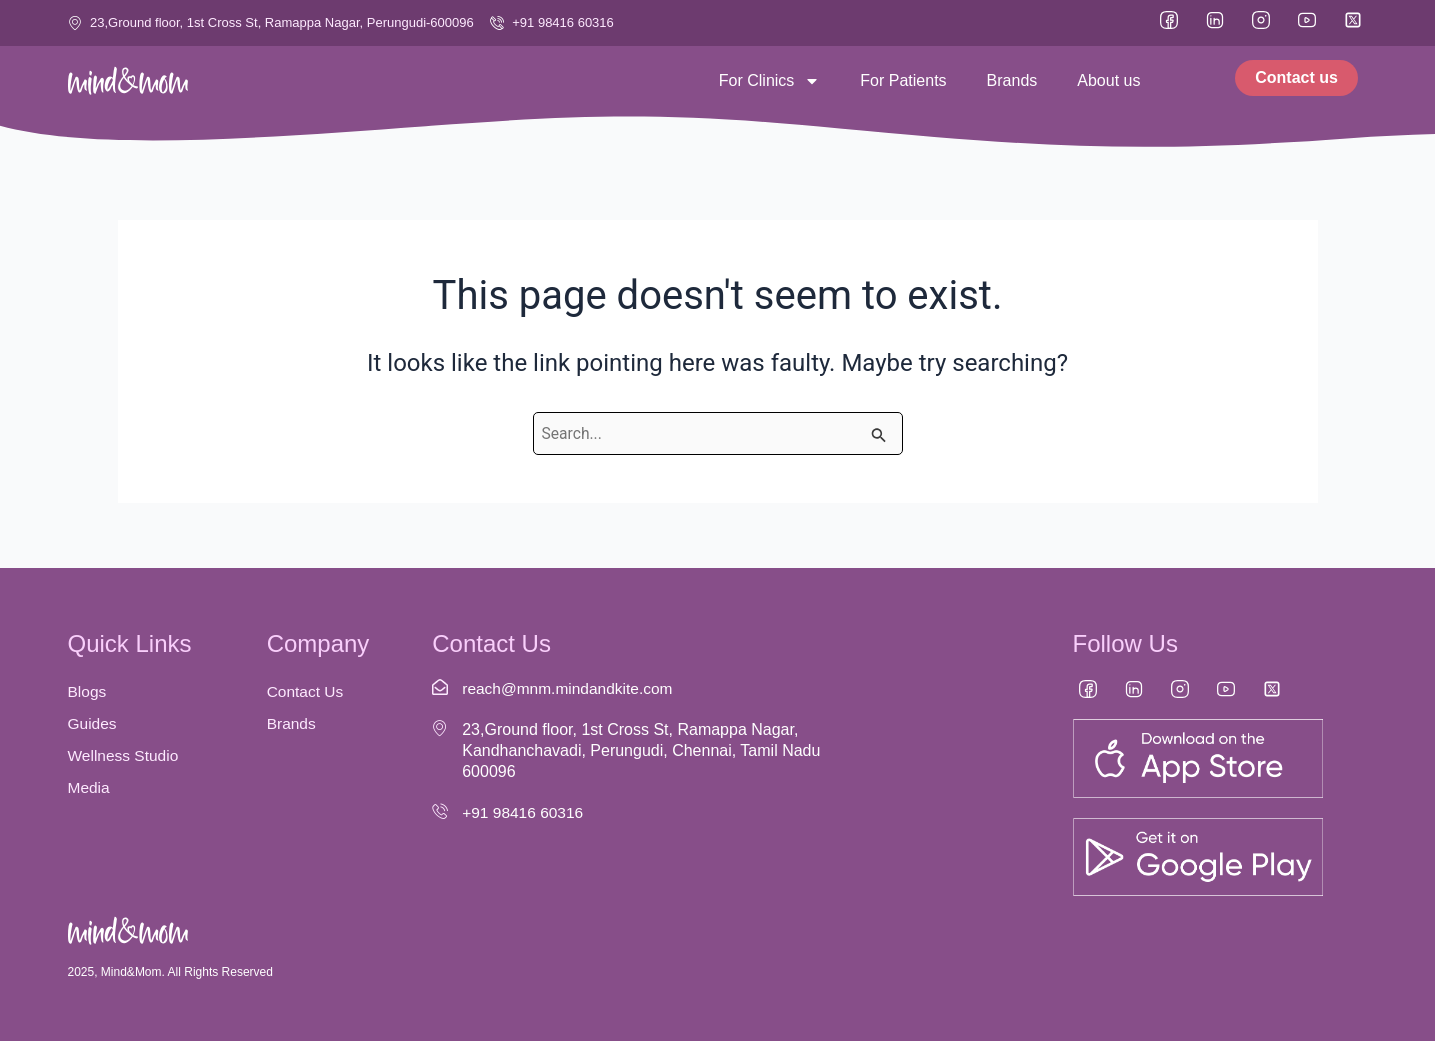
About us (1108, 80)
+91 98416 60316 (524, 812)
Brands (1012, 80)
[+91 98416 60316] (440, 811)
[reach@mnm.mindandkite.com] (440, 687)
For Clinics (770, 81)
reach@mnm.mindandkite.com (570, 688)
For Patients (903, 80)
